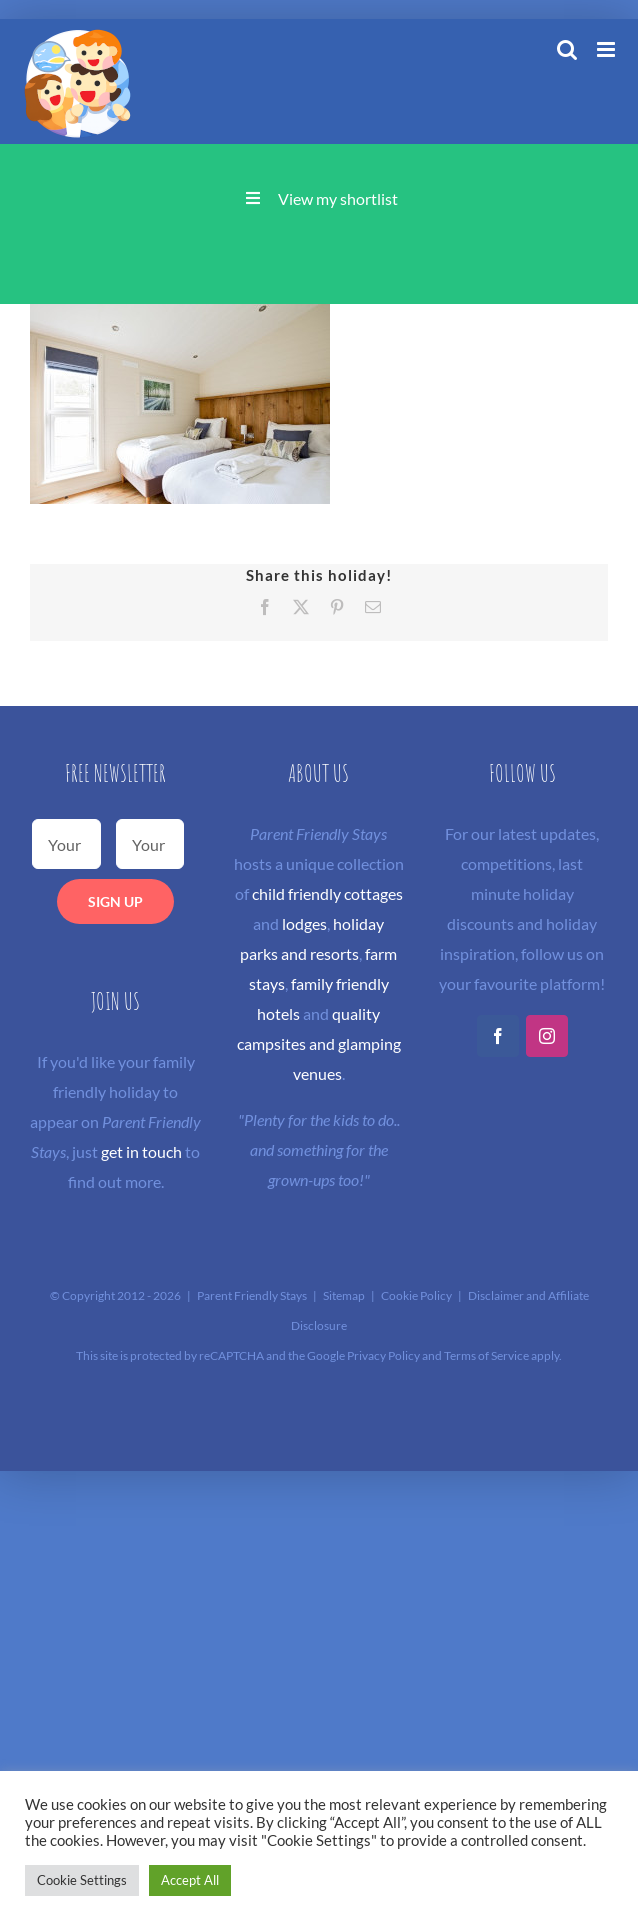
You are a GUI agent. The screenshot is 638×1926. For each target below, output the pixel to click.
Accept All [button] (190, 1880)
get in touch (141, 1151)
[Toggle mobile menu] (607, 49)
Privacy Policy (383, 1355)
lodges (304, 923)
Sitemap (344, 1295)
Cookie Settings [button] (82, 1880)
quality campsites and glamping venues (319, 1043)
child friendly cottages (327, 893)
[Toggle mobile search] (567, 49)
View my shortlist (338, 198)
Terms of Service (486, 1355)
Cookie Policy (416, 1295)
